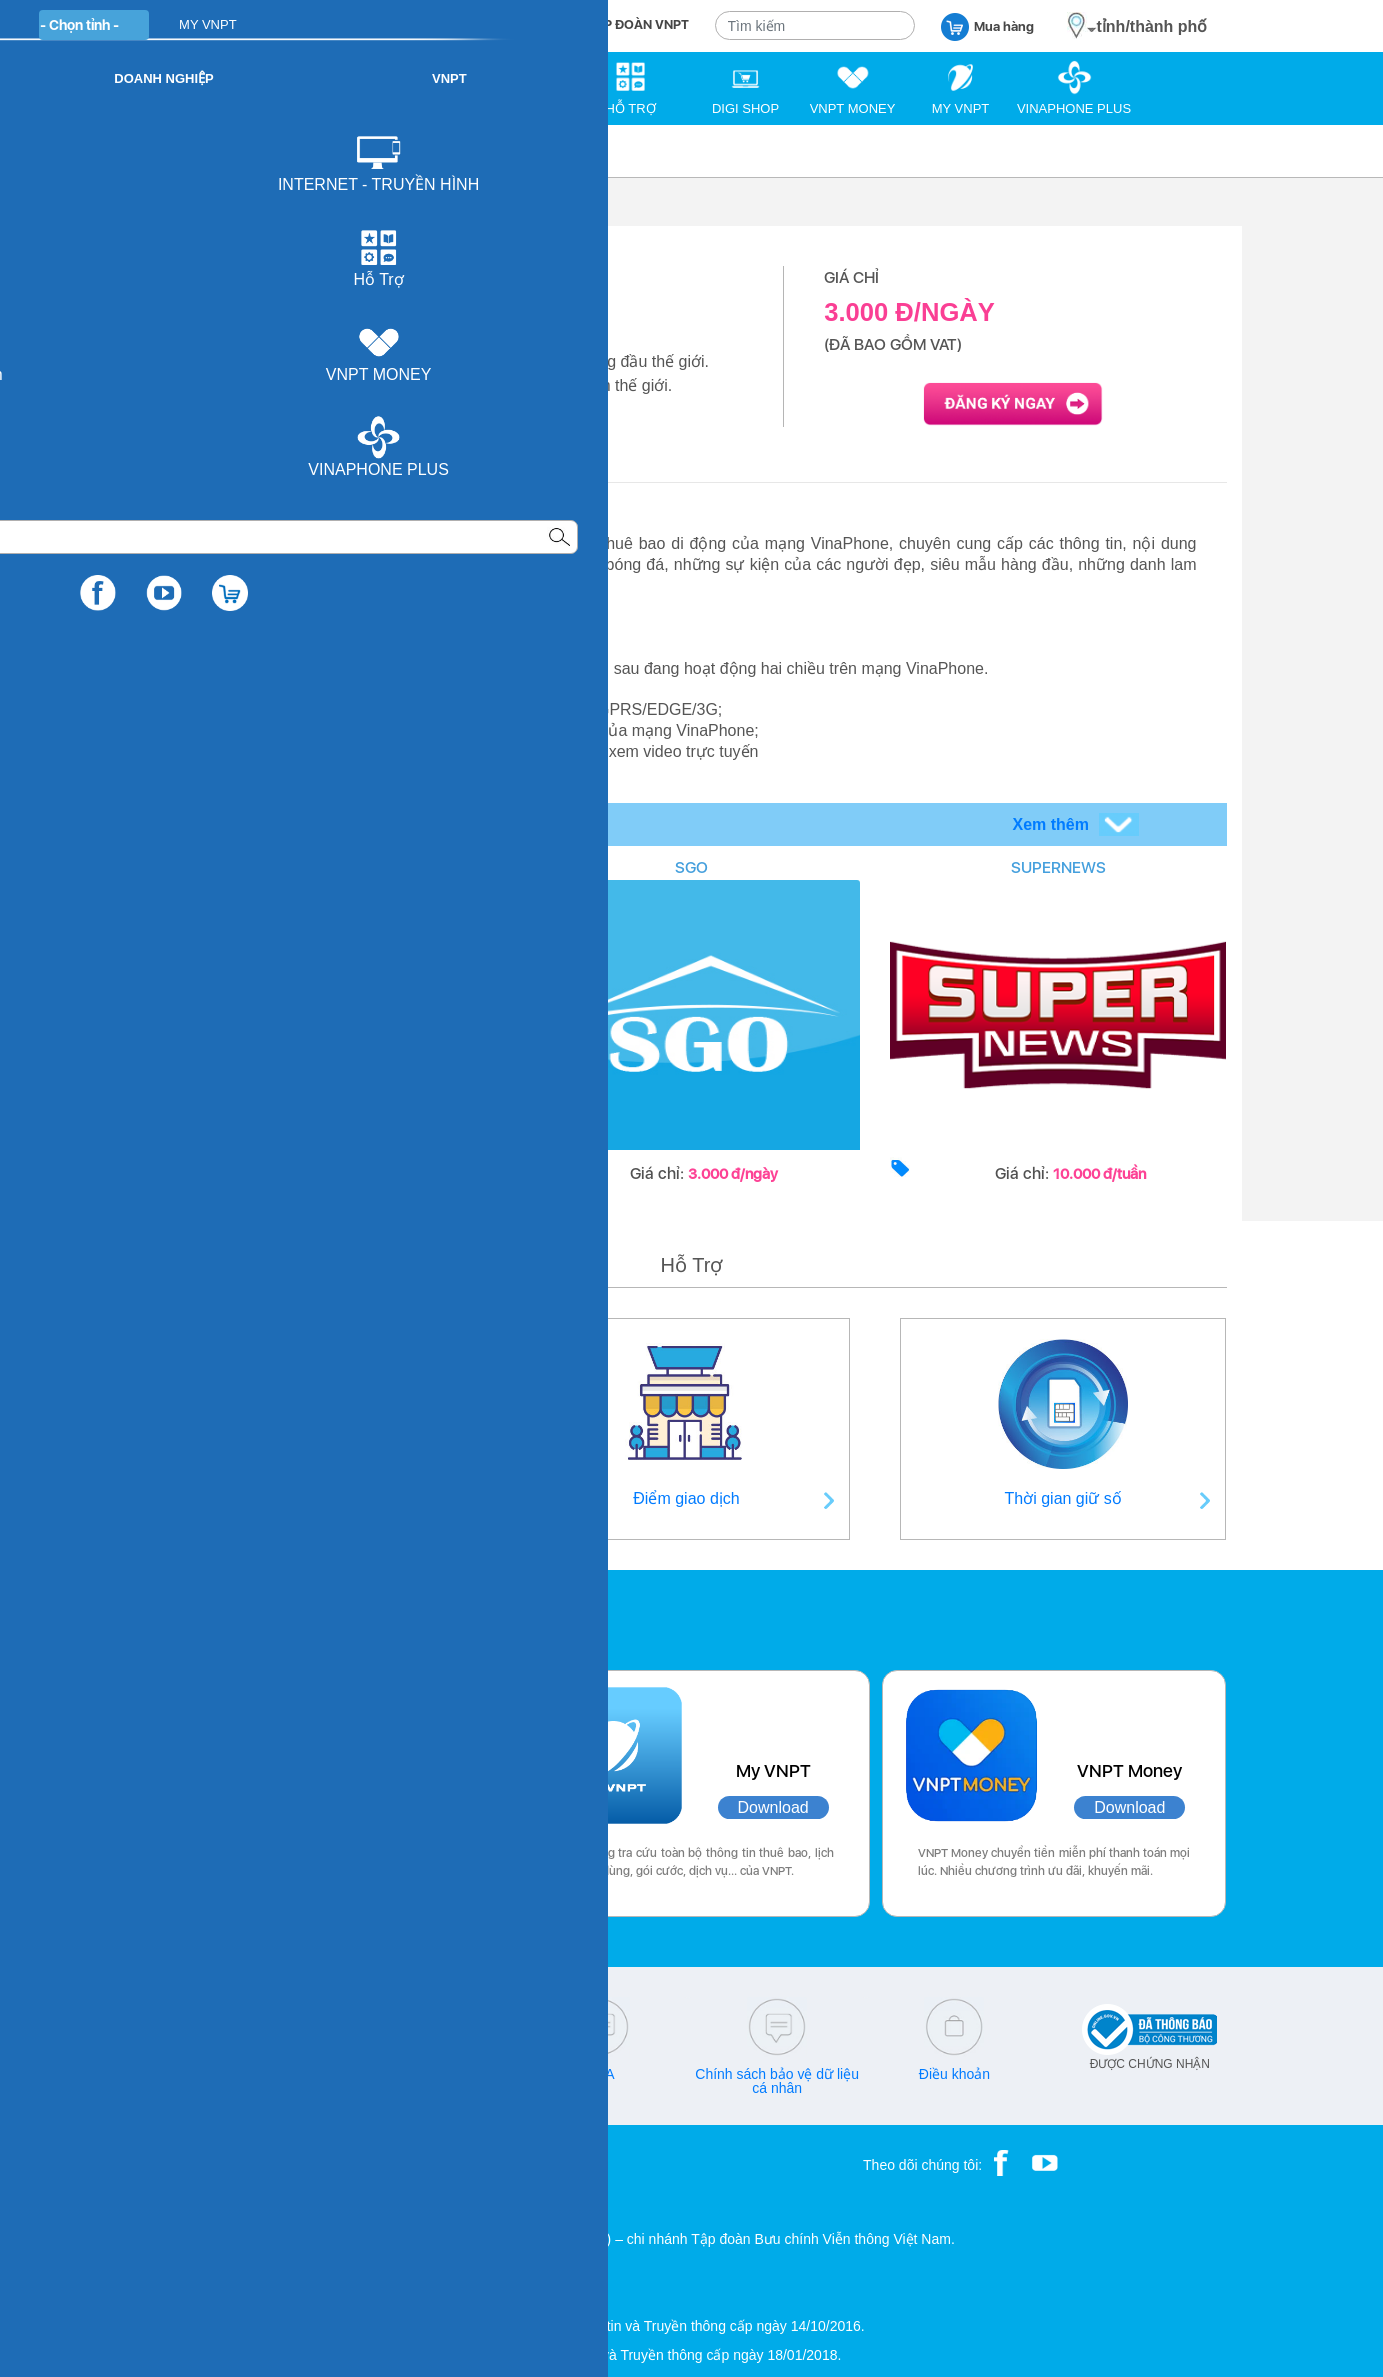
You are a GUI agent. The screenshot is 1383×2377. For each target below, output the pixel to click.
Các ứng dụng (241, 1615)
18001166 (278, 2074)
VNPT (178, 150)
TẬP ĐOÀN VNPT (638, 24)
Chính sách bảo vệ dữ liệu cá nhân (777, 2081)
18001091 (204, 2074)
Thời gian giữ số (1063, 1498)
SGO (691, 867)
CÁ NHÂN (391, 24)
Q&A (600, 2074)
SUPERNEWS (1058, 867)
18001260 (245, 2088)
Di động (248, 150)
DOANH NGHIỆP (504, 24)
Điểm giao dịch (686, 1498)
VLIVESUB (324, 867)
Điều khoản (954, 2074)
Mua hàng (987, 25)
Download (397, 1807)
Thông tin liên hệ (320, 1498)
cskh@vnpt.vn (422, 2074)
